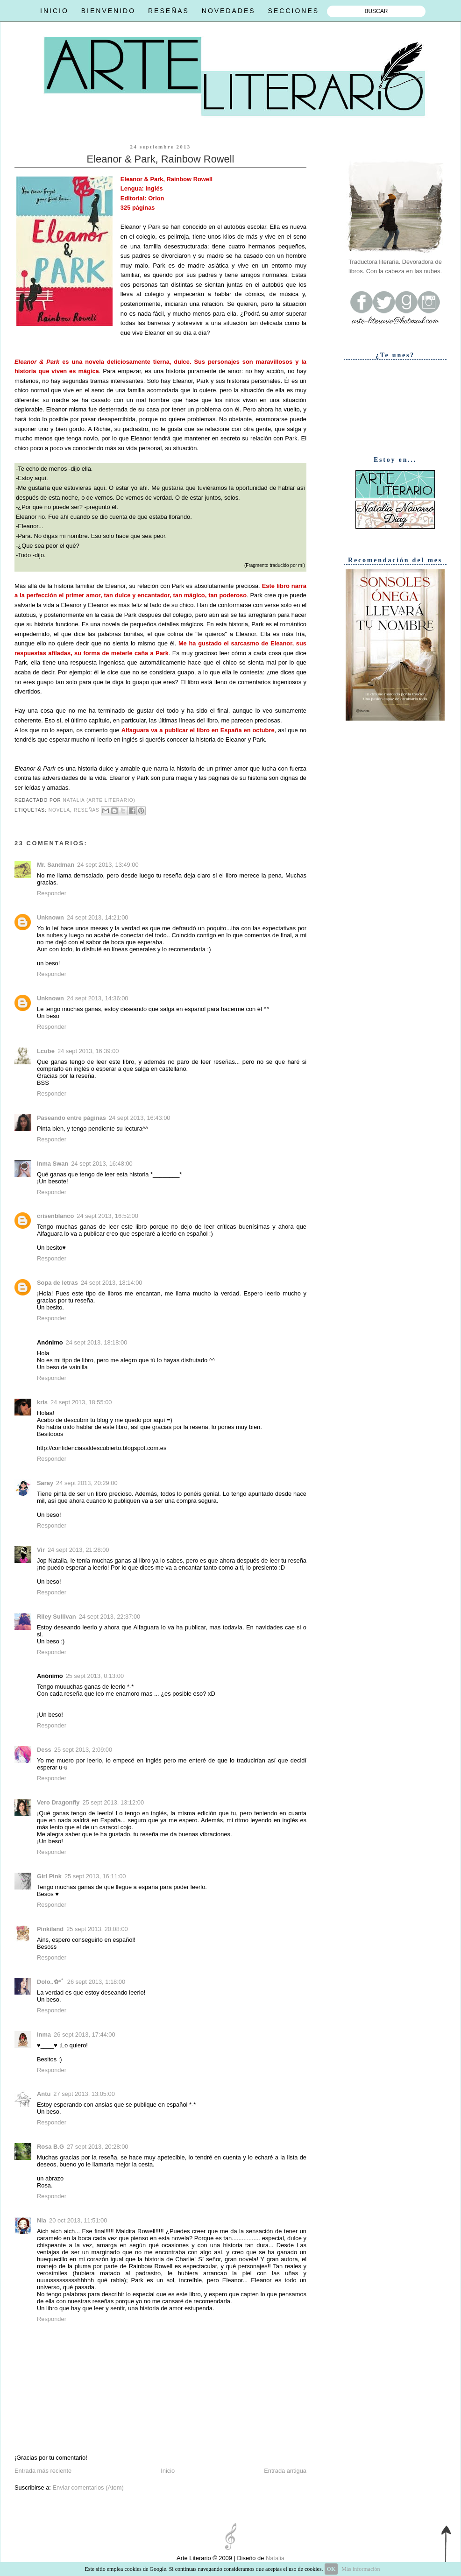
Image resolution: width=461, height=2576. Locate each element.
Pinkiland (50, 1928)
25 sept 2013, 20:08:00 (97, 1928)
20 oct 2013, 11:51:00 (78, 2220)
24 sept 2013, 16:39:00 (88, 1050)
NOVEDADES (228, 10)
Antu (43, 2093)
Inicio (168, 2470)
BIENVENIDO (108, 10)
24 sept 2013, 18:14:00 (111, 1282)
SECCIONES (293, 10)
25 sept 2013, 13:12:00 (113, 1802)
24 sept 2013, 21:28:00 (78, 1549)
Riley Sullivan (56, 1616)
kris (42, 1402)
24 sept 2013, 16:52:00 (107, 1215)
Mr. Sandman (55, 864)
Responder (51, 893)
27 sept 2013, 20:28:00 (97, 2146)
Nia (41, 2220)
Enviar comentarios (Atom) (87, 2487)
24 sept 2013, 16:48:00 (102, 1163)
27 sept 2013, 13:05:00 (84, 2093)
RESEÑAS (168, 10)
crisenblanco (55, 1215)
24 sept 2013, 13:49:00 (108, 864)
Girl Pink (49, 1876)
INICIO (54, 10)
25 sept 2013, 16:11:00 (95, 1876)
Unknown (50, 917)
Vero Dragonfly (58, 1802)
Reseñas (86, 810)
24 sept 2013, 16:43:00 (139, 1117)
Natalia (274, 2558)
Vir (41, 1549)
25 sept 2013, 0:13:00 (95, 1675)
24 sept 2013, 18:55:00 (81, 1402)
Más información (360, 2569)
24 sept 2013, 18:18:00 (97, 1342)
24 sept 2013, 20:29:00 (87, 1482)
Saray (45, 1482)
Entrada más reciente (42, 2470)
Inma (44, 2034)
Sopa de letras (57, 1282)
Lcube (46, 1050)
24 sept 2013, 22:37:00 (110, 1616)
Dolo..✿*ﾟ (50, 1981)
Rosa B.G (50, 2146)
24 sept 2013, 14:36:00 (97, 998)
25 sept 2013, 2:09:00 (83, 1749)
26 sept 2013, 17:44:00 (84, 2034)
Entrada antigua (285, 2470)
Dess (44, 1749)
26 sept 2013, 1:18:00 (96, 1981)
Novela (60, 810)
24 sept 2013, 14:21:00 (97, 917)
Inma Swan (52, 1163)
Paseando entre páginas (71, 1117)
